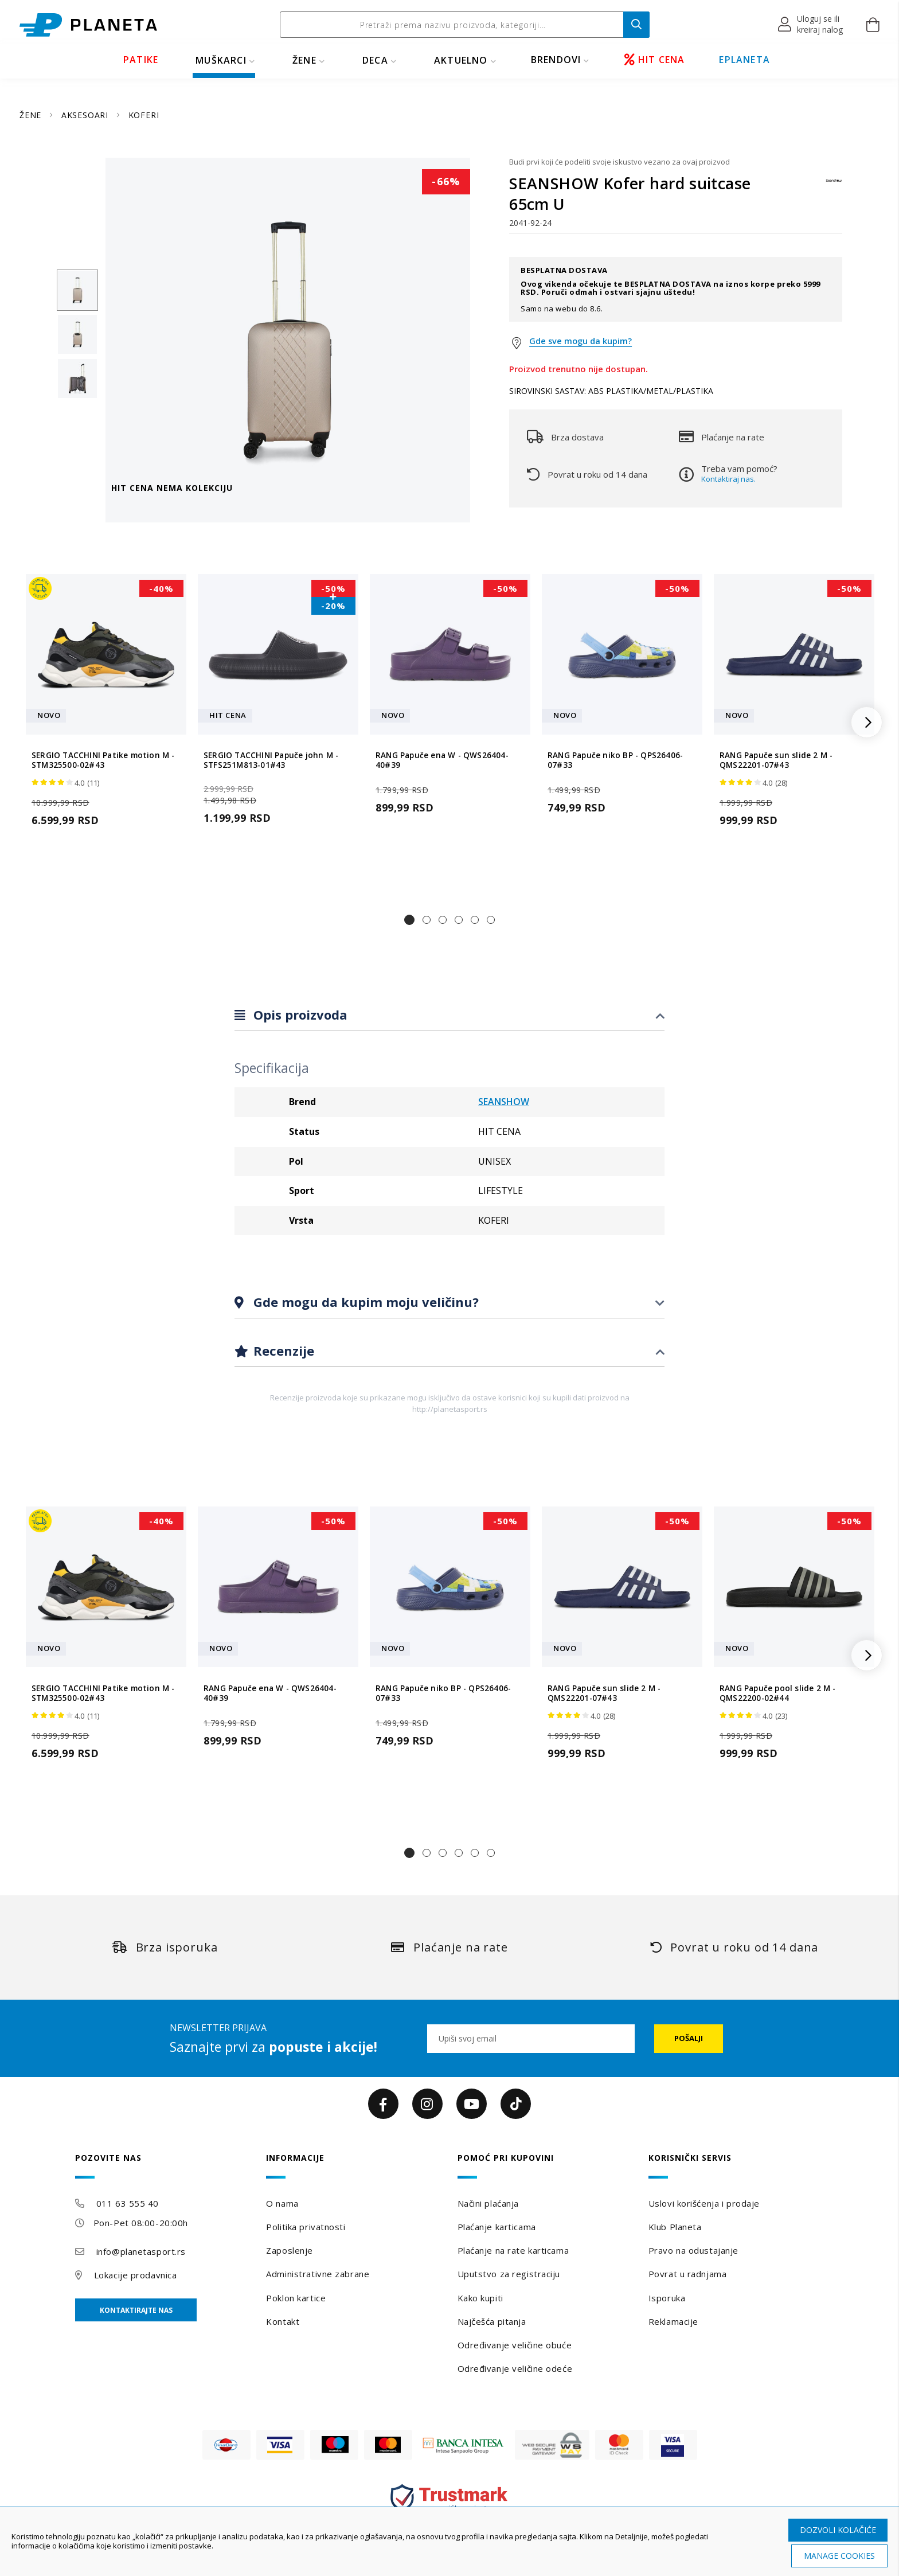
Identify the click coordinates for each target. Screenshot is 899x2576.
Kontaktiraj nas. (728, 479)
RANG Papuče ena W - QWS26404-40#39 (442, 760)
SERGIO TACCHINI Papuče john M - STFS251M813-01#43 (271, 760)
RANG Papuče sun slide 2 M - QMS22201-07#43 (776, 760)
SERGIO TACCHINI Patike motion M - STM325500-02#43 (103, 760)
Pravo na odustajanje (693, 2250)
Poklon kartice (296, 2298)
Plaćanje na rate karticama (513, 2250)
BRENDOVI (556, 59)
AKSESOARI (86, 115)
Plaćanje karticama (497, 2226)
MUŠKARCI (221, 60)
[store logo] (88, 25)
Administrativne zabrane (317, 2274)
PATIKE (140, 59)
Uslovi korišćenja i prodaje (704, 2203)
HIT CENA (654, 59)
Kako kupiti (480, 2298)
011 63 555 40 (127, 2203)
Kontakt (282, 2321)
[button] (811, 25)
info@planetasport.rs (141, 2251)
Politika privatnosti (305, 2226)
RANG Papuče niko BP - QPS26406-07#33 (615, 760)
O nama (282, 2203)
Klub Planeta (675, 2226)
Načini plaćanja (488, 2203)
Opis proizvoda (298, 1014)
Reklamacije (673, 2321)
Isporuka (666, 2298)
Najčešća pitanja (492, 2321)
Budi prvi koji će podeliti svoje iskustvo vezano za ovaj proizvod (619, 162)
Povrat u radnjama (687, 2274)
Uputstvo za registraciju (509, 2274)
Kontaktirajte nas (136, 2310)
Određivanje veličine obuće (515, 2345)
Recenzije (282, 1350)
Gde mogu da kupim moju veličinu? (364, 1301)
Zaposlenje (289, 2250)
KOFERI (143, 115)
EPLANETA (744, 59)
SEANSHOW (503, 1101)
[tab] (449, 1015)
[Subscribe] (688, 2038)
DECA (375, 60)
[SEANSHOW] (833, 186)
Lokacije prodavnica (135, 2275)
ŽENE (304, 60)
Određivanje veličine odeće (515, 2368)
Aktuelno (461, 60)
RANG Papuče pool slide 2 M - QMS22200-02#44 (778, 1693)
